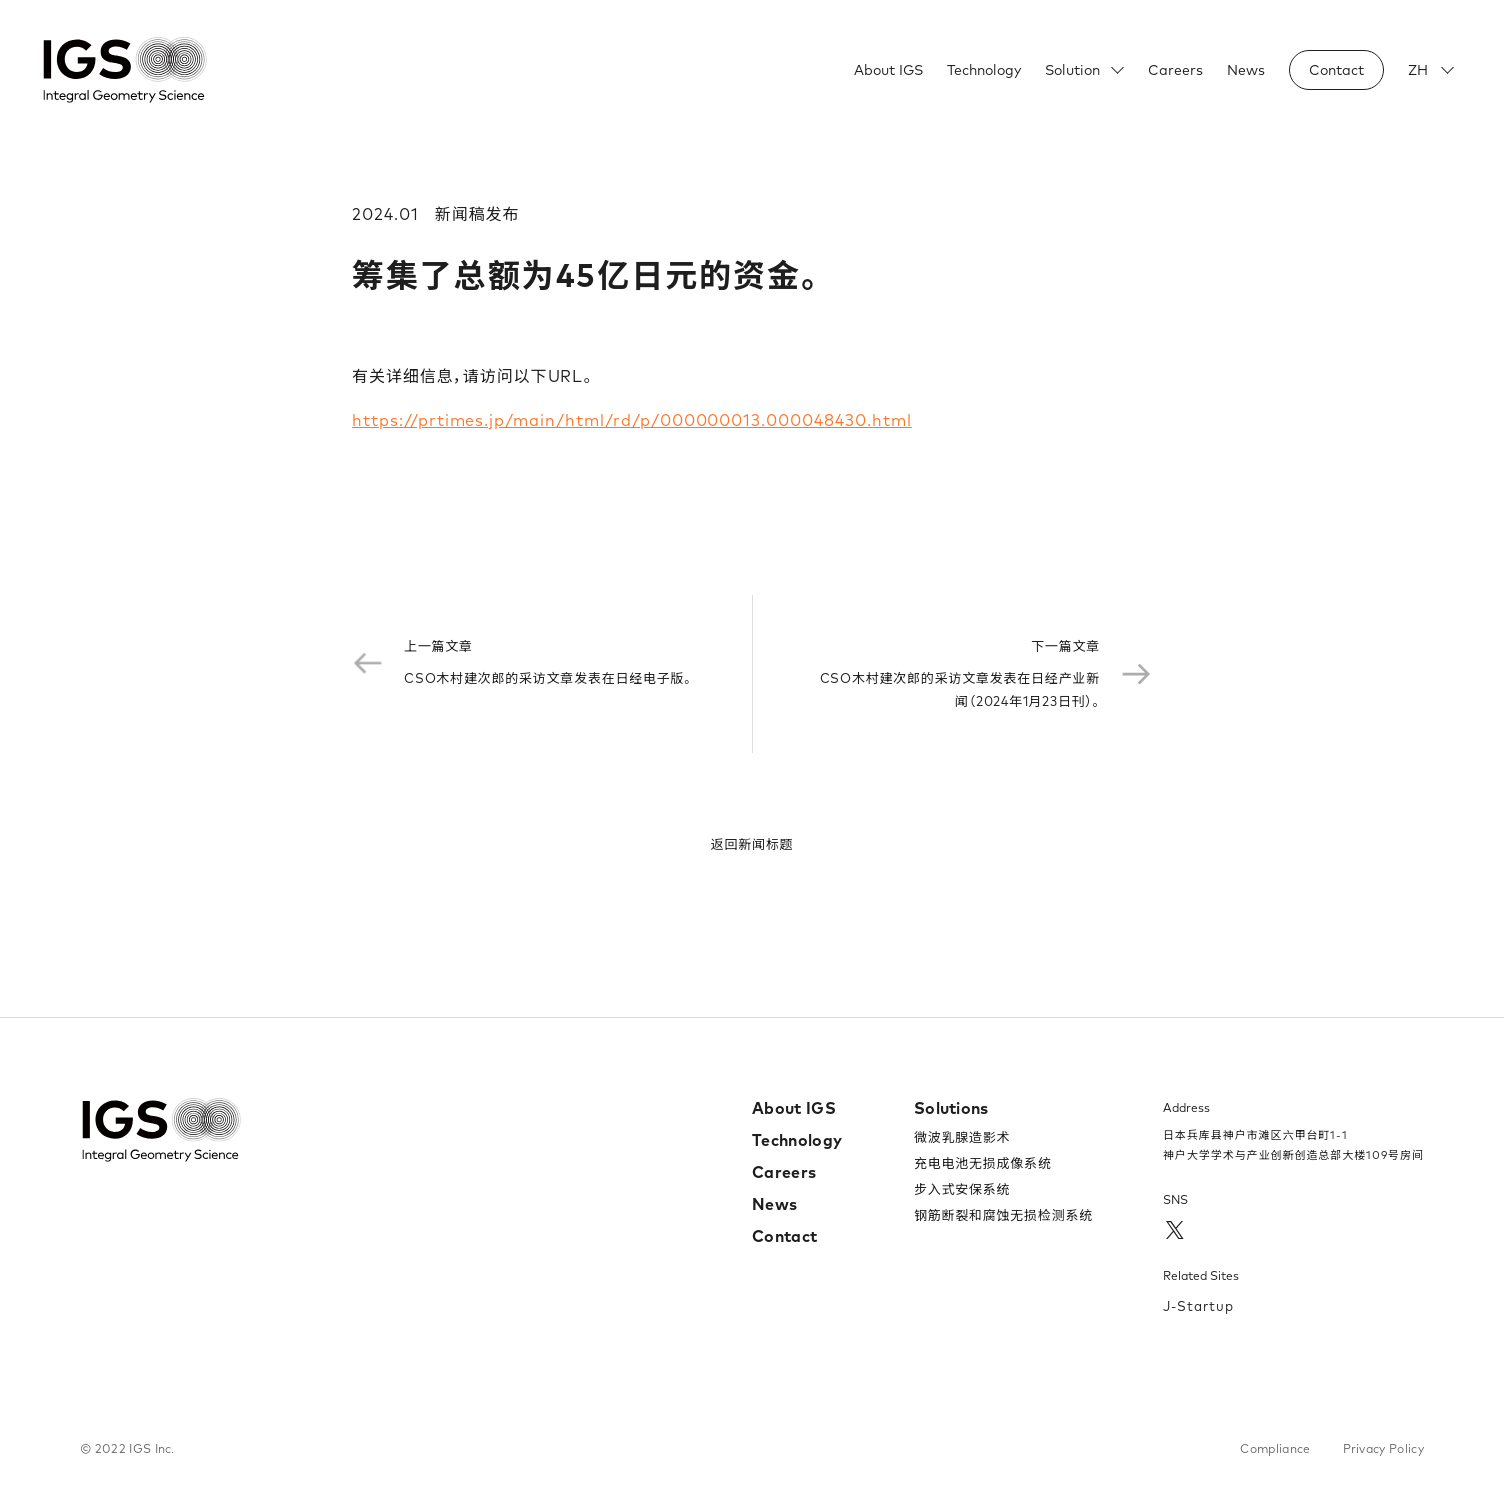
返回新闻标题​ (752, 844)
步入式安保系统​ (962, 1189)
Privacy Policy (1383, 1448)
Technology (984, 70)
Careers (1175, 70)
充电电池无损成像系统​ (983, 1163)
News (1246, 70)
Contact (784, 1236)
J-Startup (1198, 1306)
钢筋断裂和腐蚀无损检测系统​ (1003, 1215)
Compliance (1275, 1448)
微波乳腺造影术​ (962, 1137)
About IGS (888, 70)
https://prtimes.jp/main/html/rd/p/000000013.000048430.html (632, 420)
